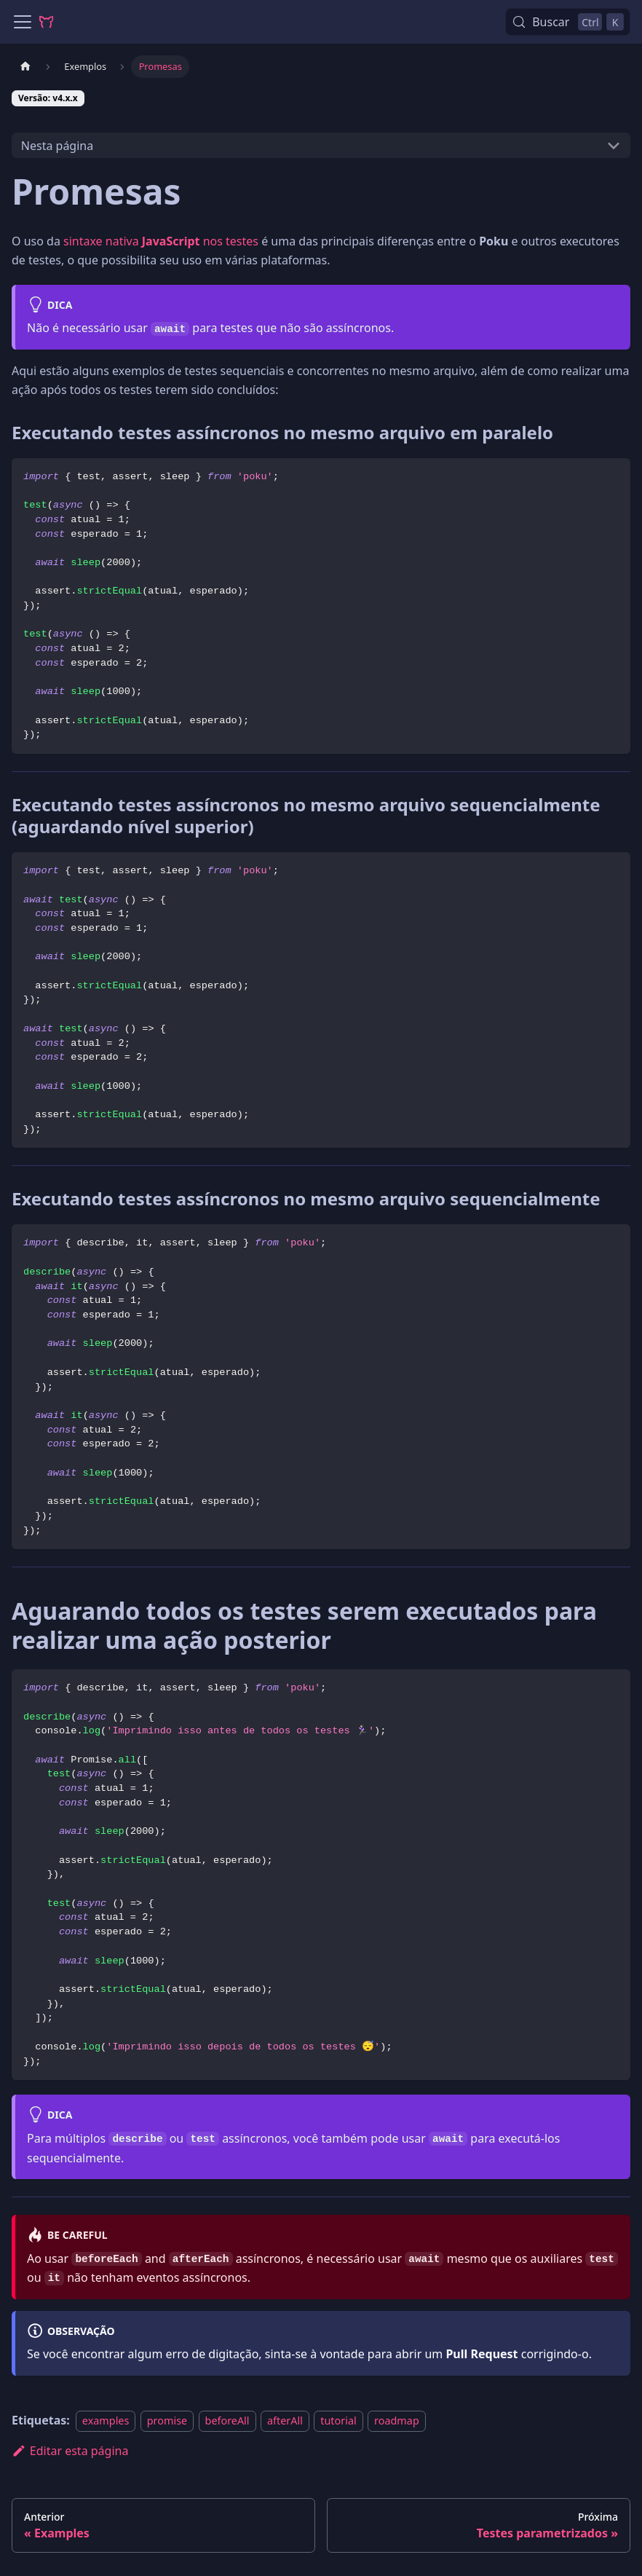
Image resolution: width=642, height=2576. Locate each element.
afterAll (285, 2420)
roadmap (396, 2420)
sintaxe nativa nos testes (160, 241)
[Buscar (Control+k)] (567, 22)
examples (106, 2420)
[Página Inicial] (25, 66)
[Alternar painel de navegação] (22, 22)
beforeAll (227, 2420)
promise (167, 2420)
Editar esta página (70, 2451)
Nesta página (57, 146)
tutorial (338, 2420)
